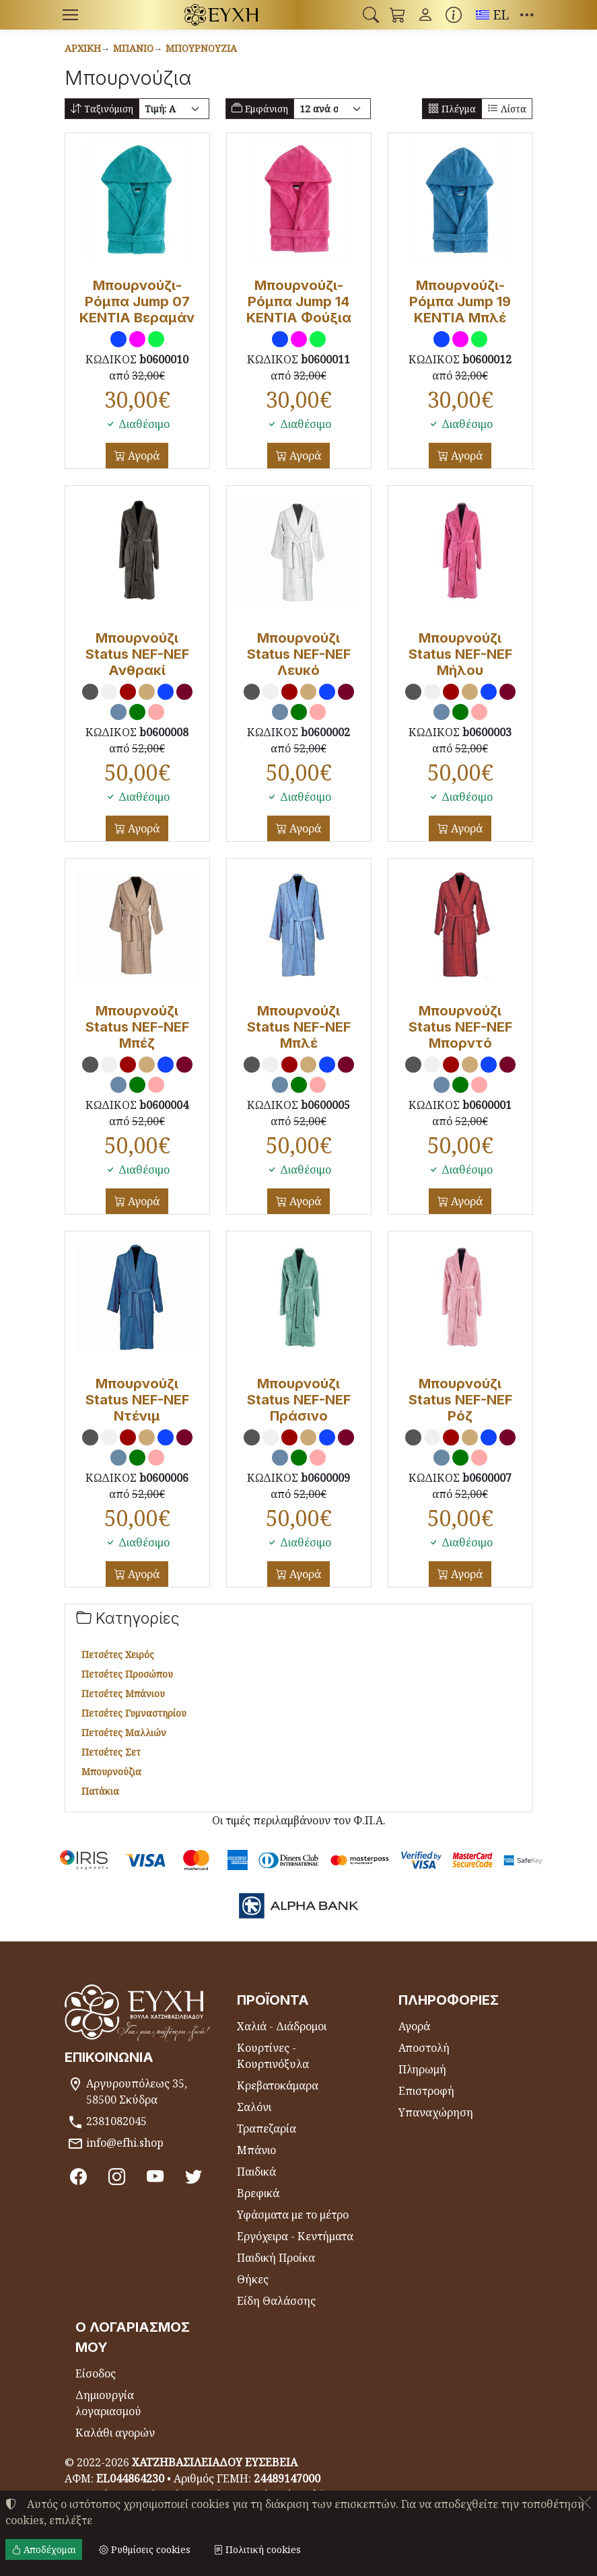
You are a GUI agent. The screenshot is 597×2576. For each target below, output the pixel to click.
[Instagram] (118, 2177)
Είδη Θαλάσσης (276, 2300)
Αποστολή (424, 2047)
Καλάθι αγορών (115, 2432)
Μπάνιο (133, 48)
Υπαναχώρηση (435, 2112)
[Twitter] (196, 2177)
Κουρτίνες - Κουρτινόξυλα (273, 2055)
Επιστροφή (426, 2090)
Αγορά (142, 455)
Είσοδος (95, 2373)
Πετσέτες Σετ (111, 1752)
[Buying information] (454, 15)
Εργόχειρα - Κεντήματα (295, 2236)
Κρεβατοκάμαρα (277, 2085)
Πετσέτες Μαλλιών (123, 1732)
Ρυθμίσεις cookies (144, 2549)
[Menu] (71, 15)
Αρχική (83, 48)
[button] (370, 15)
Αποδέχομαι (43, 2549)
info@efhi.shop (125, 2142)
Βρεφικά (258, 2193)
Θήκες (253, 2279)
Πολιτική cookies (257, 2549)
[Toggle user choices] (425, 15)
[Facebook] (78, 2177)
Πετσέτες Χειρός (117, 1654)
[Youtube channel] (157, 2177)
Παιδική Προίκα (276, 2257)
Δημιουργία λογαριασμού (108, 2403)
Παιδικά (256, 2171)
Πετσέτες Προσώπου (127, 1674)
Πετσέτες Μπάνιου (123, 1693)
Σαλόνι (254, 2107)
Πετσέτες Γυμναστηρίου (133, 1713)
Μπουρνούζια (201, 48)
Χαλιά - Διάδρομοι (281, 2026)
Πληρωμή (422, 2069)
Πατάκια (100, 1791)
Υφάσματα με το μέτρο (293, 2214)
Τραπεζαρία (266, 2128)
